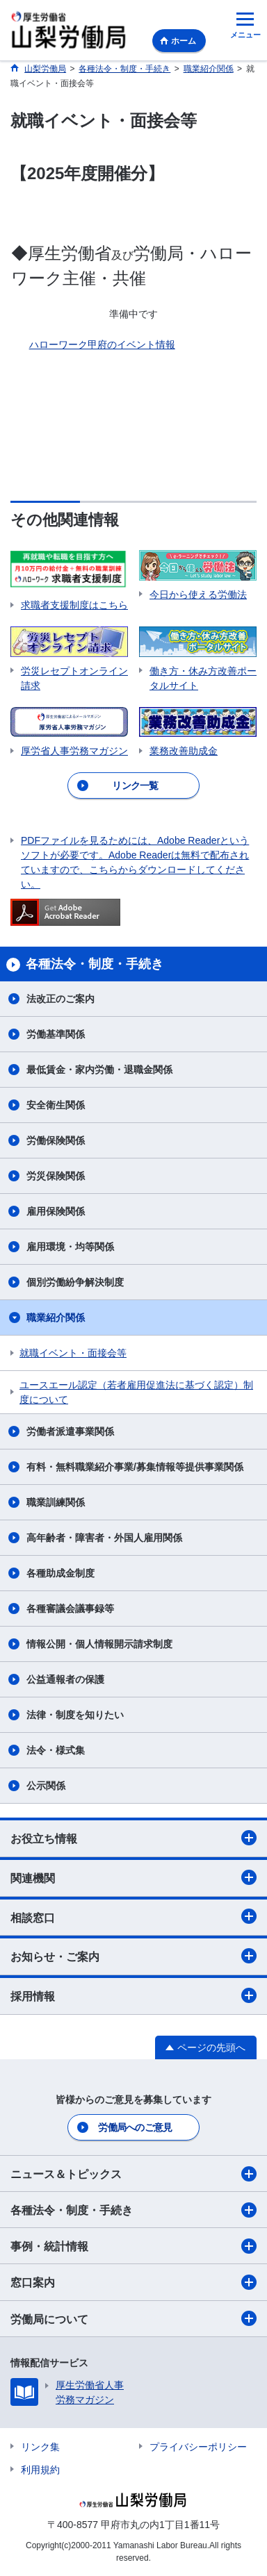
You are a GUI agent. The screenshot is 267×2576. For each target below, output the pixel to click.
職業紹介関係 (55, 1317)
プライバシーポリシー (198, 2446)
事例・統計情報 (133, 2246)
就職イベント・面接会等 (73, 1352)
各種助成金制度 (60, 1573)
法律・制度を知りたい (75, 1714)
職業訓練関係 (55, 1502)
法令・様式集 (55, 1750)
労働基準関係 (55, 1034)
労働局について (133, 2318)
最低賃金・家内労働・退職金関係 (99, 1069)
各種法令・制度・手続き (133, 2210)
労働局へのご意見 (135, 2127)
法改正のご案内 (60, 998)
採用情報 (133, 1995)
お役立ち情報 (133, 1837)
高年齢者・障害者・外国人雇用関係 (104, 1537)
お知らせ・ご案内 (133, 1955)
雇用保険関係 (55, 1211)
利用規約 (40, 2469)
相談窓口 (133, 1916)
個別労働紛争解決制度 (75, 1282)
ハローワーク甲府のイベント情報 (102, 344)
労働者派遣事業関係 (70, 1431)
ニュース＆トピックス (133, 2174)
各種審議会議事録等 (70, 1608)
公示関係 (45, 1785)
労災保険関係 (55, 1175)
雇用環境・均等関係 (70, 1246)
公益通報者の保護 (65, 1679)
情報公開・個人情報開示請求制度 (99, 1644)
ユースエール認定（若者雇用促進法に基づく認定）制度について (136, 1392)
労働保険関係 (55, 1140)
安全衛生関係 (55, 1105)
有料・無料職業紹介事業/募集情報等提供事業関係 (134, 1466)
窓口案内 (133, 2282)
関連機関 (133, 1877)
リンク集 (40, 2446)
